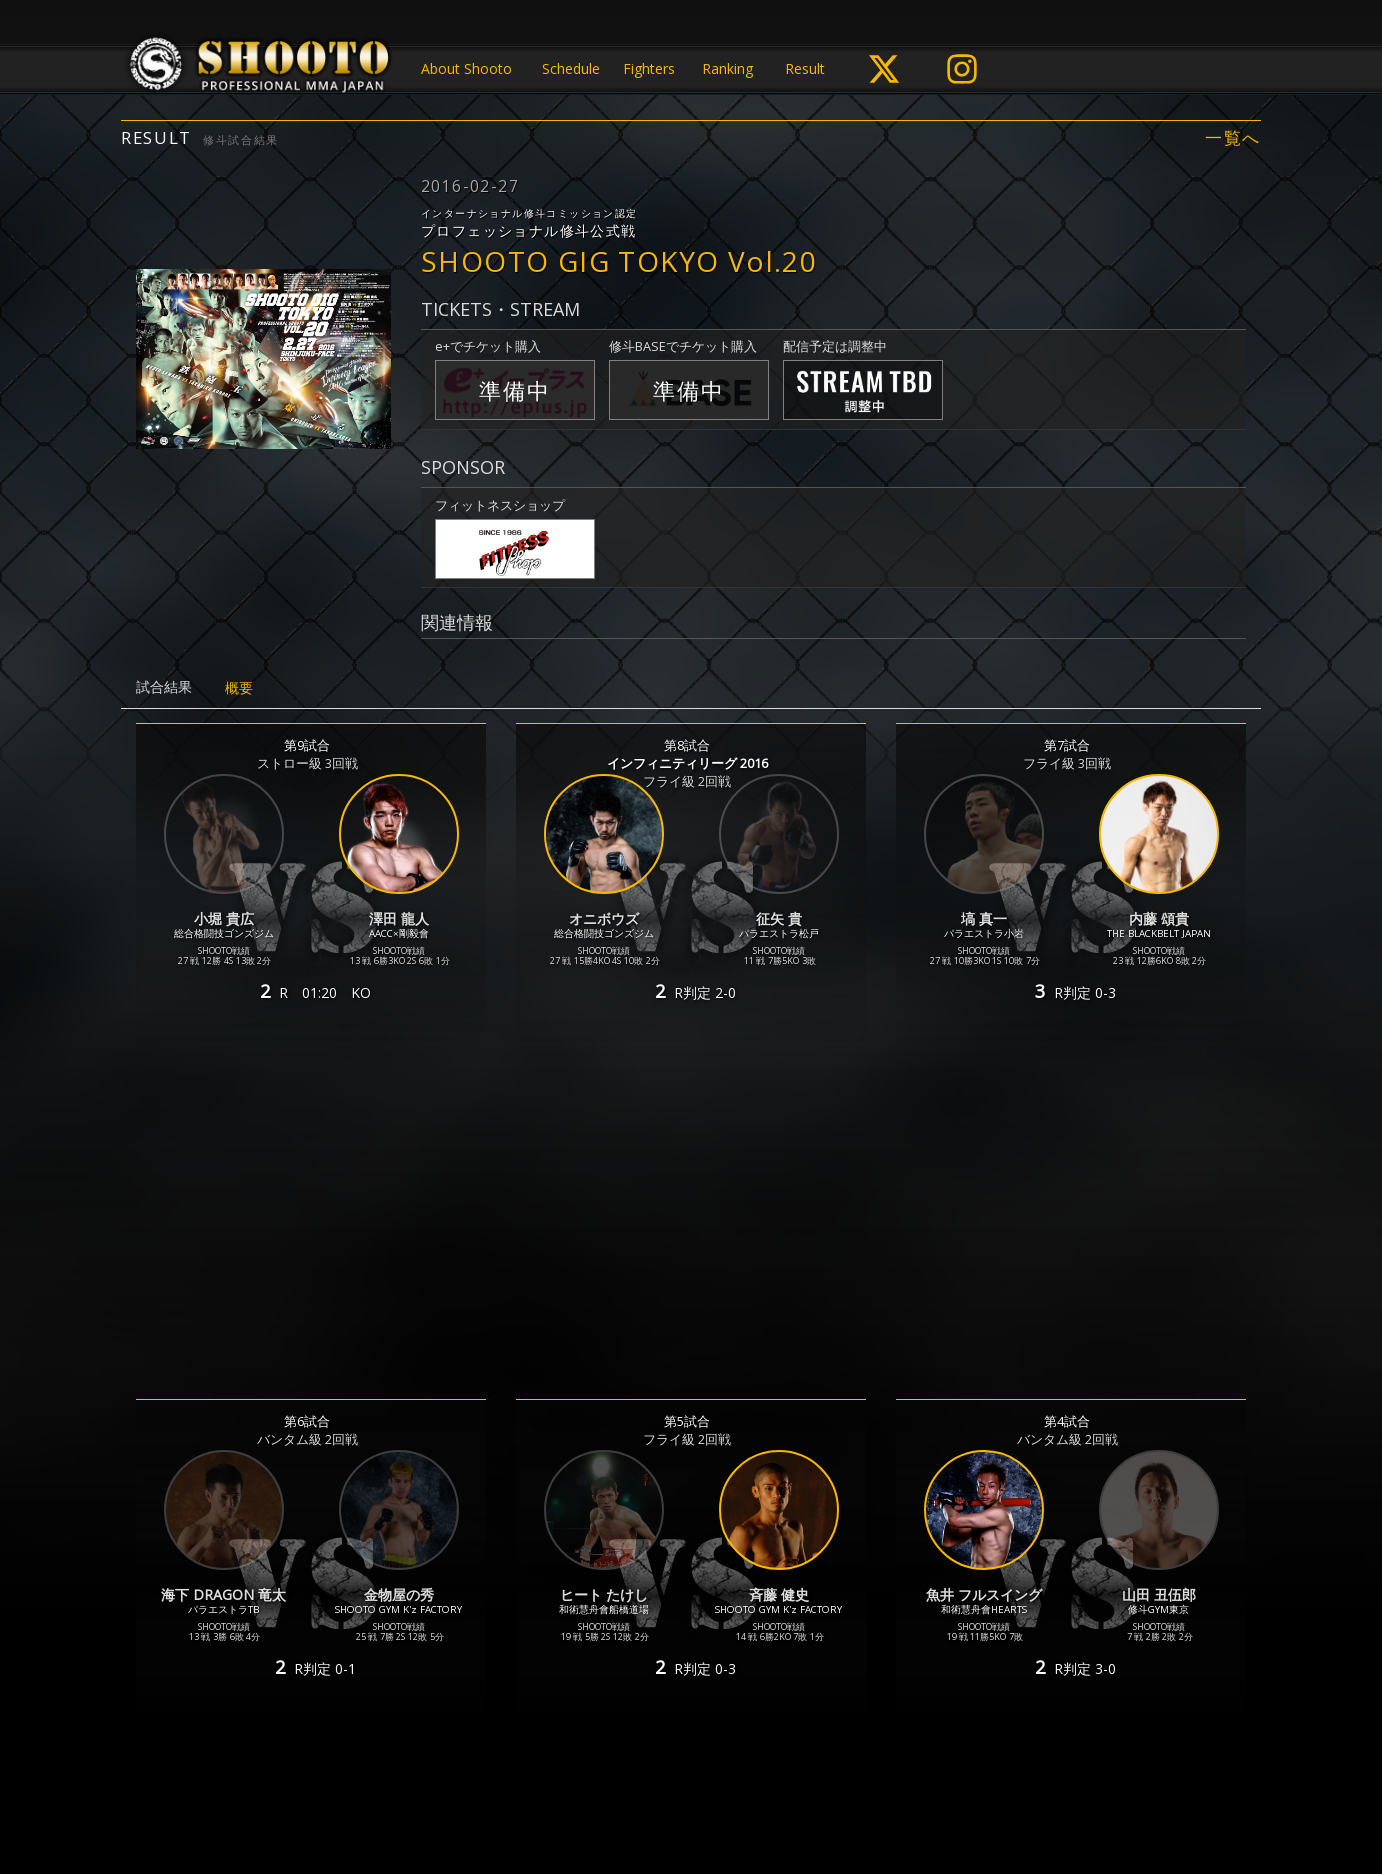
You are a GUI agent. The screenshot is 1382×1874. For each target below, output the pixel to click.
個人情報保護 (562, 1780)
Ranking (727, 68)
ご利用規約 (655, 1780)
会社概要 (834, 1780)
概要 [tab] (239, 687)
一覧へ (1233, 138)
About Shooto (466, 68)
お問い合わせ (748, 1780)
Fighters (649, 68)
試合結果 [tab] (164, 686)
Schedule (571, 68)
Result (805, 68)
